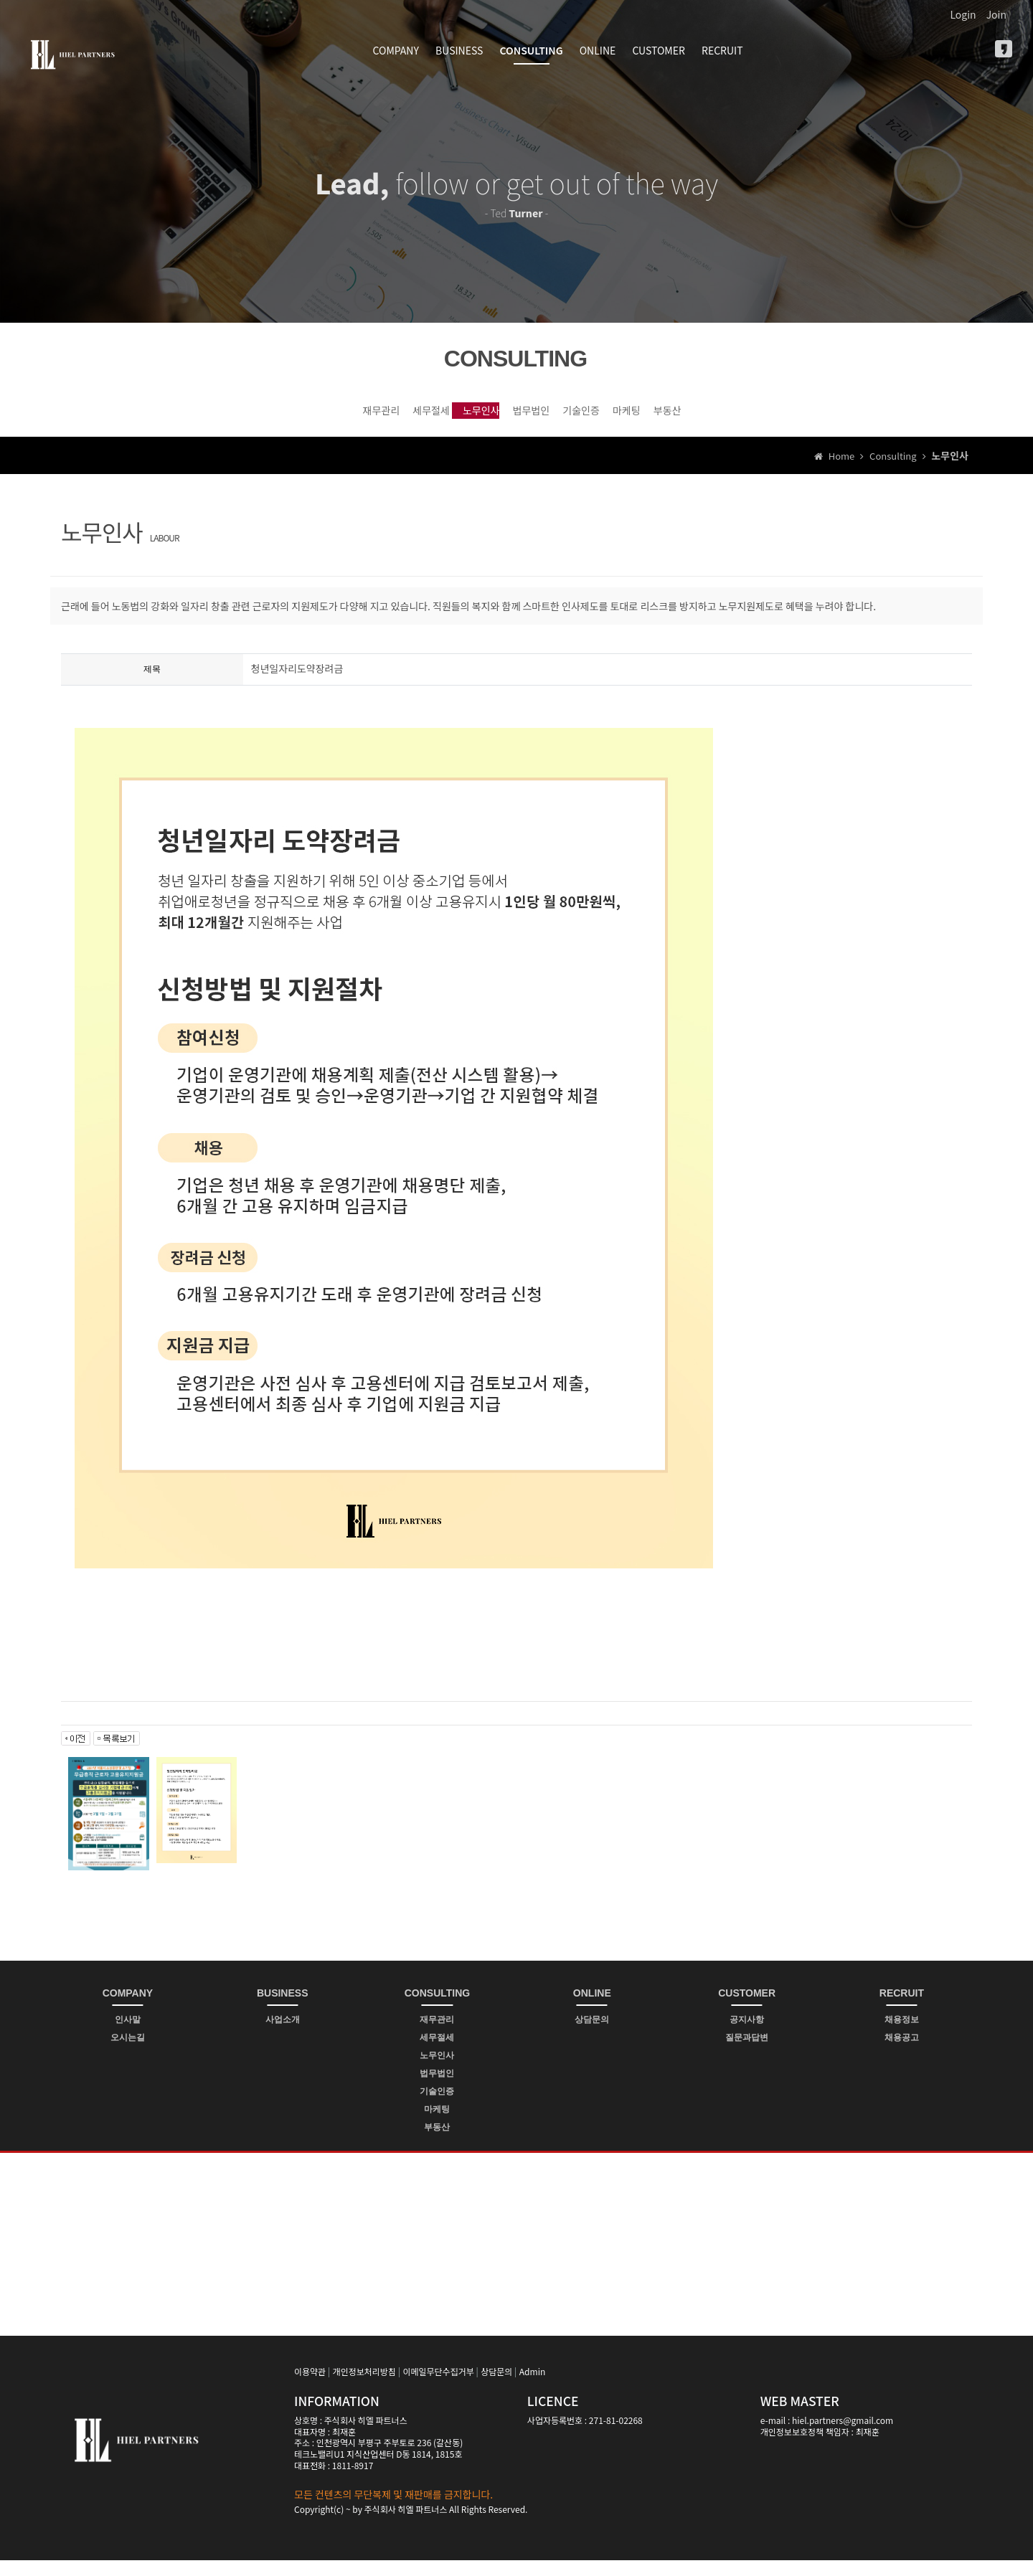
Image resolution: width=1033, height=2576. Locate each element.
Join (996, 14)
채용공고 (902, 2053)
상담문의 (592, 2035)
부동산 (817, 416)
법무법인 (527, 416)
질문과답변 (746, 2053)
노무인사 (425, 416)
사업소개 (282, 2035)
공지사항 (747, 2035)
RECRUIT (722, 50)
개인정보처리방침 (364, 2387)
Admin (532, 2387)
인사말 (128, 2035)
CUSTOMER (658, 50)
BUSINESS (459, 50)
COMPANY (396, 50)
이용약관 (310, 2387)
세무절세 (323, 416)
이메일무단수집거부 (437, 2387)
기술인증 (629, 416)
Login (963, 14)
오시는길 (127, 2053)
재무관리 (221, 416)
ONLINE (598, 50)
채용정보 (902, 2035)
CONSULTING (531, 50)
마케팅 (725, 416)
